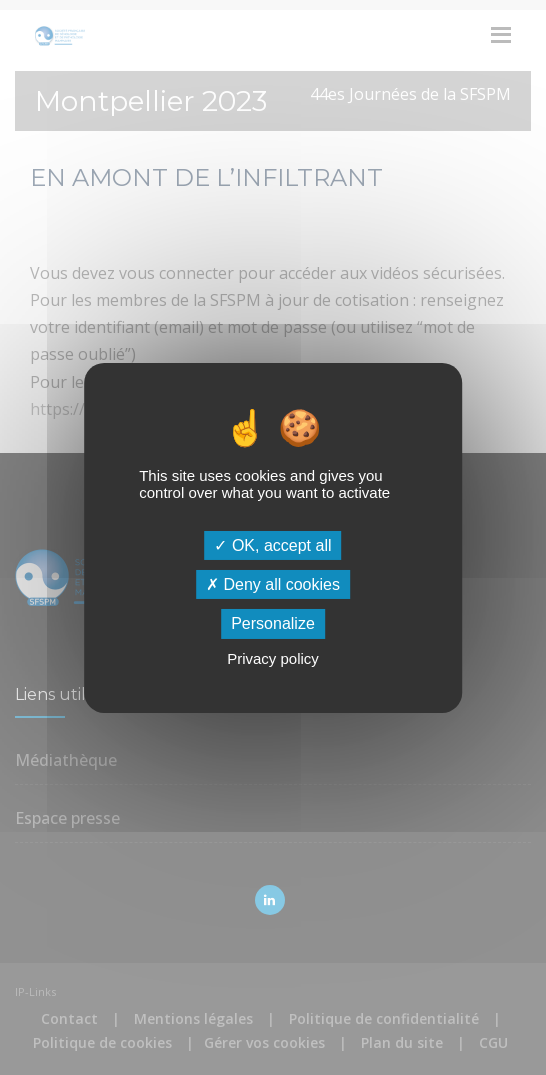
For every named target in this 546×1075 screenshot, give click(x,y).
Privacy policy (273, 658)
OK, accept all (272, 545)
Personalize (273, 623)
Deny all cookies (273, 584)
